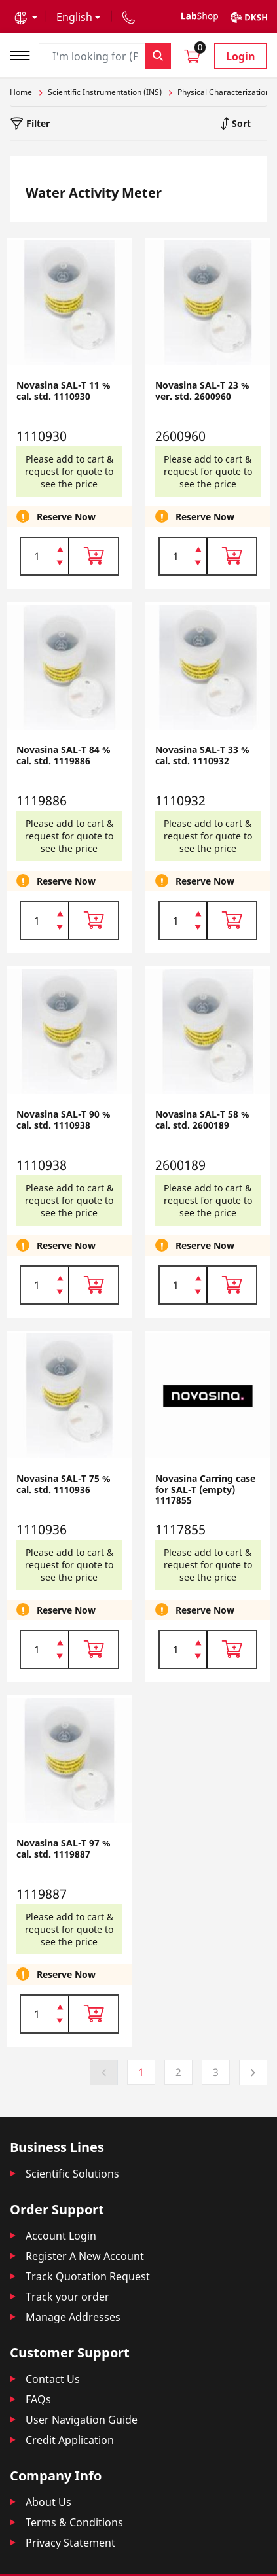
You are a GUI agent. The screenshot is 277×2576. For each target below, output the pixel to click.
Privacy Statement (70, 2542)
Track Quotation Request (88, 2276)
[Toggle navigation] (24, 54)
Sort (240, 123)
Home (21, 91)
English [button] (74, 17)
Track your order (67, 2296)
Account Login (61, 2236)
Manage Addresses (73, 2317)
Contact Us (53, 2379)
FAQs (38, 2399)
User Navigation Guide (82, 2419)
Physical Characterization (223, 91)
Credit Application (70, 2440)
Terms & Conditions (74, 2522)
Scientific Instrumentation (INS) (105, 91)
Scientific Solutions (72, 2173)
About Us (48, 2502)
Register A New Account (85, 2256)
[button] (25, 17)
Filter (37, 123)
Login (240, 56)
